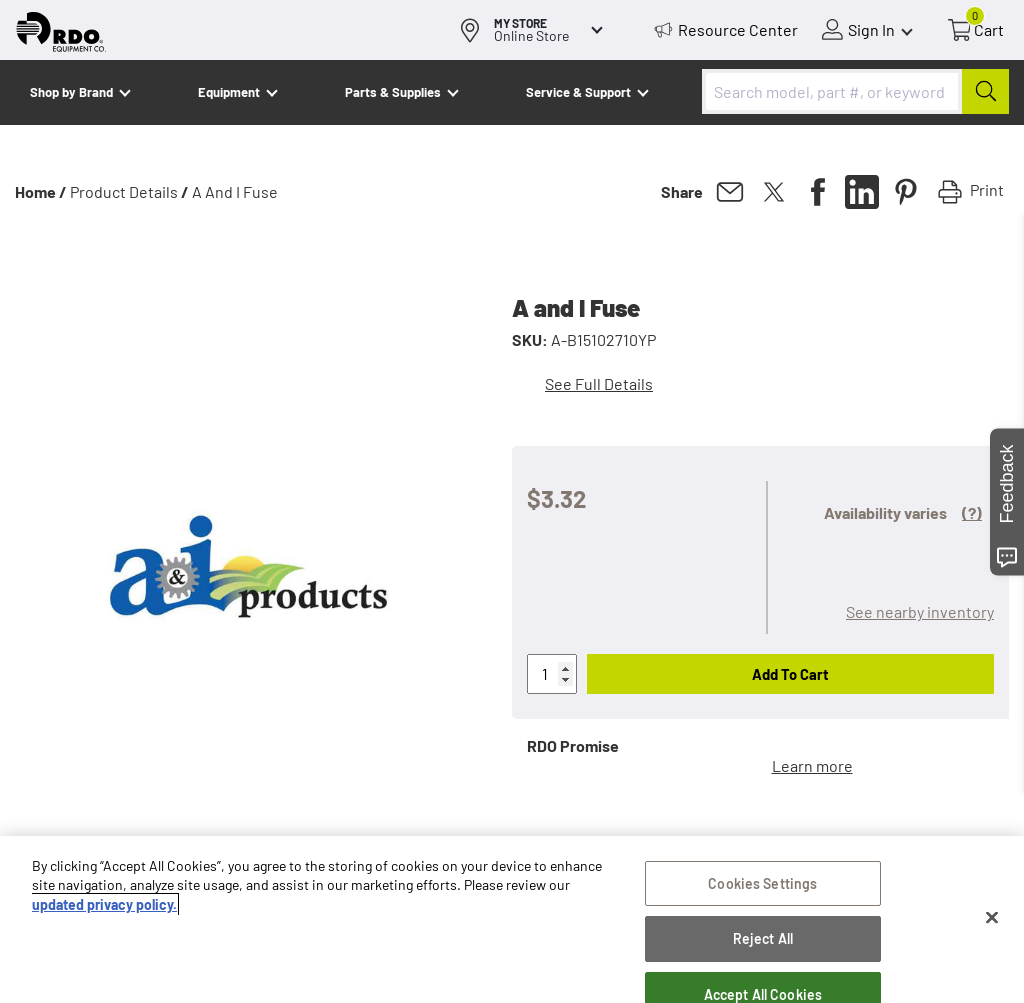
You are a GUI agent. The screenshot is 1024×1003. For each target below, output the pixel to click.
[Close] (992, 924)
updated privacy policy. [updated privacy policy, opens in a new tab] (104, 910)
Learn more (812, 765)
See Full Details (599, 383)
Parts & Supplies (393, 92)
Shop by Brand (71, 92)
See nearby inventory (920, 611)
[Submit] (985, 91)
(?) (972, 512)
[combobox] (855, 91)
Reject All (763, 945)
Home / (41, 191)
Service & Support (578, 92)
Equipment (229, 92)
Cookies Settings (762, 889)
